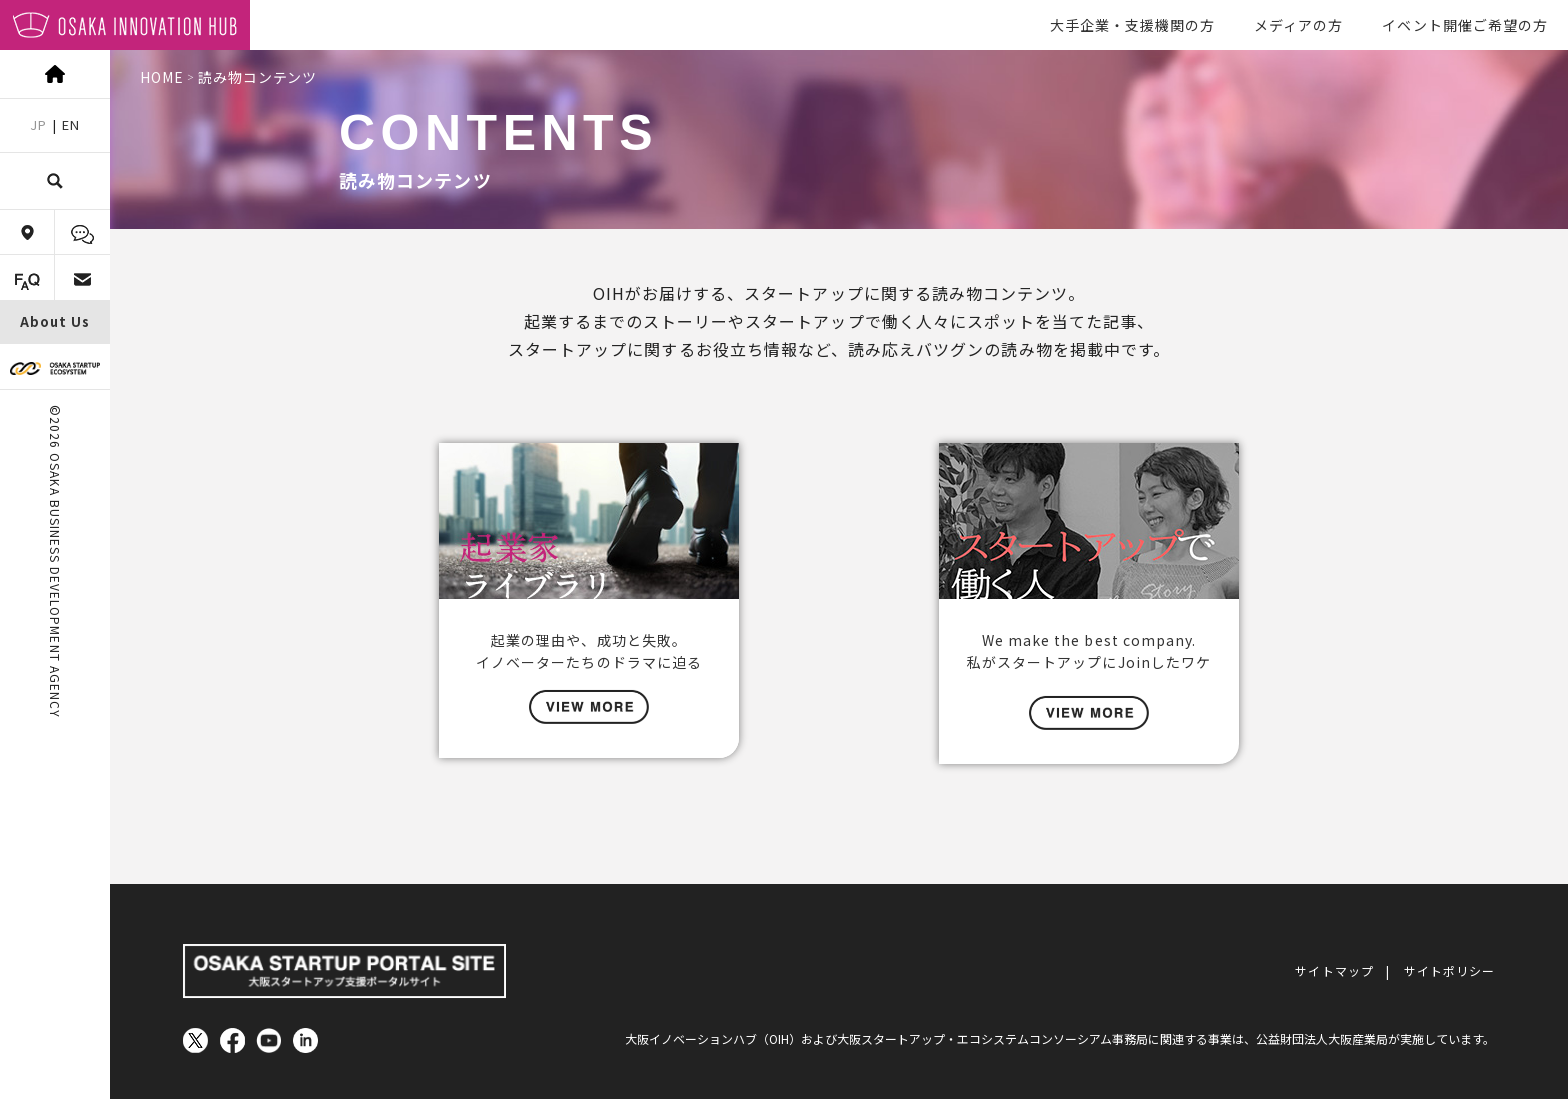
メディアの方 (1298, 25)
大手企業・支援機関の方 (1133, 25)
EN (71, 124)
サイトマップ (1334, 965)
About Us (55, 321)
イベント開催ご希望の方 (1465, 25)
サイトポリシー (1449, 965)
